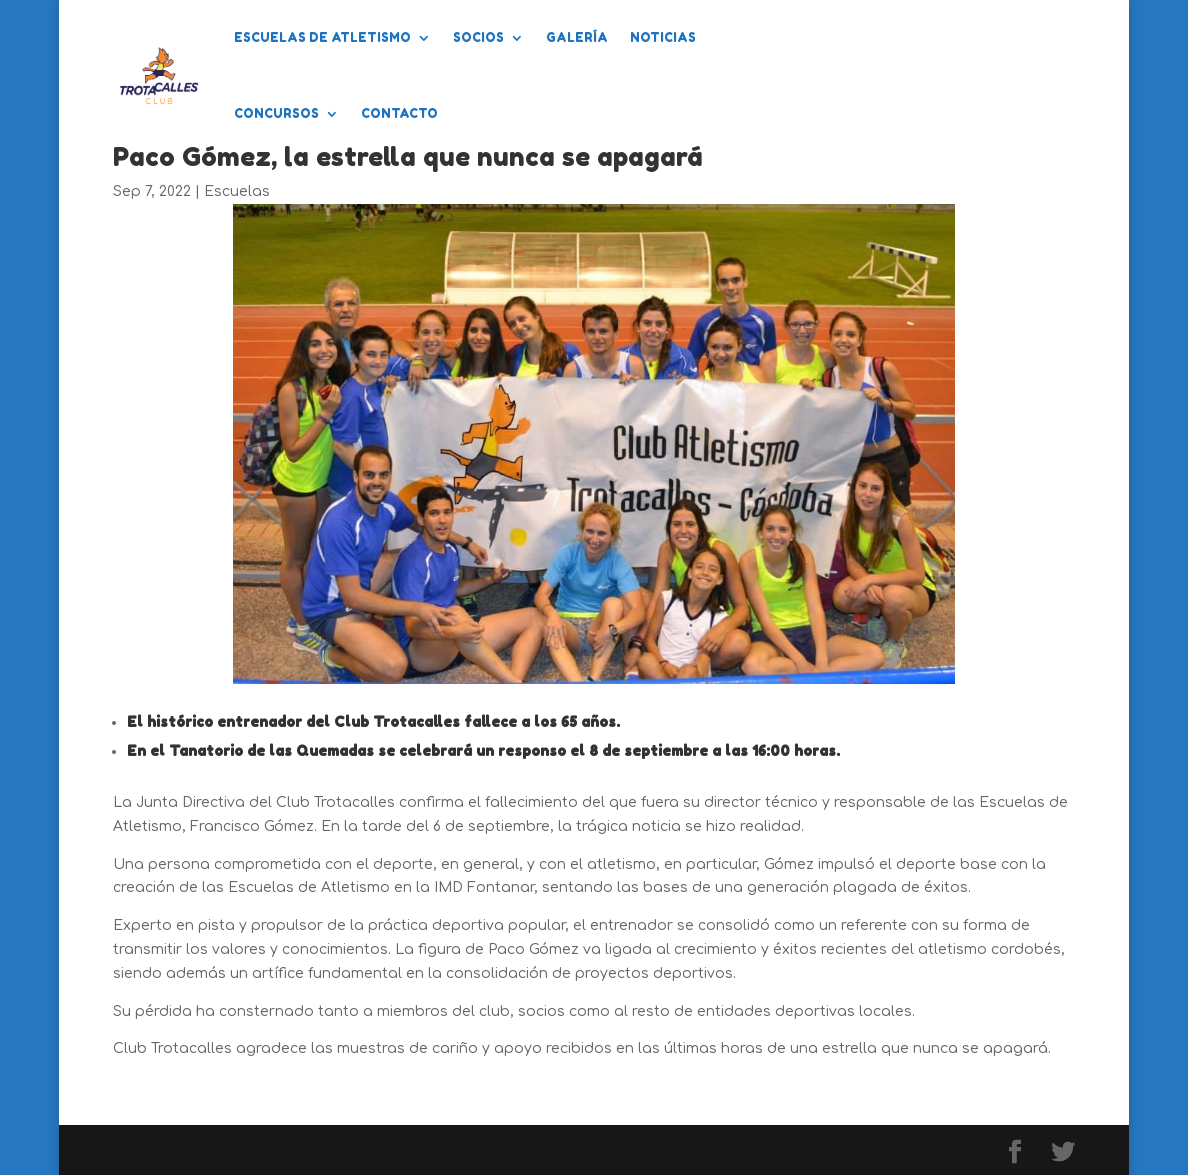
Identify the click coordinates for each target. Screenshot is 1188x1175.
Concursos (276, 113)
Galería (577, 37)
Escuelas (237, 191)
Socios (478, 37)
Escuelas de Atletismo (322, 37)
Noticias (663, 37)
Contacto (399, 113)
